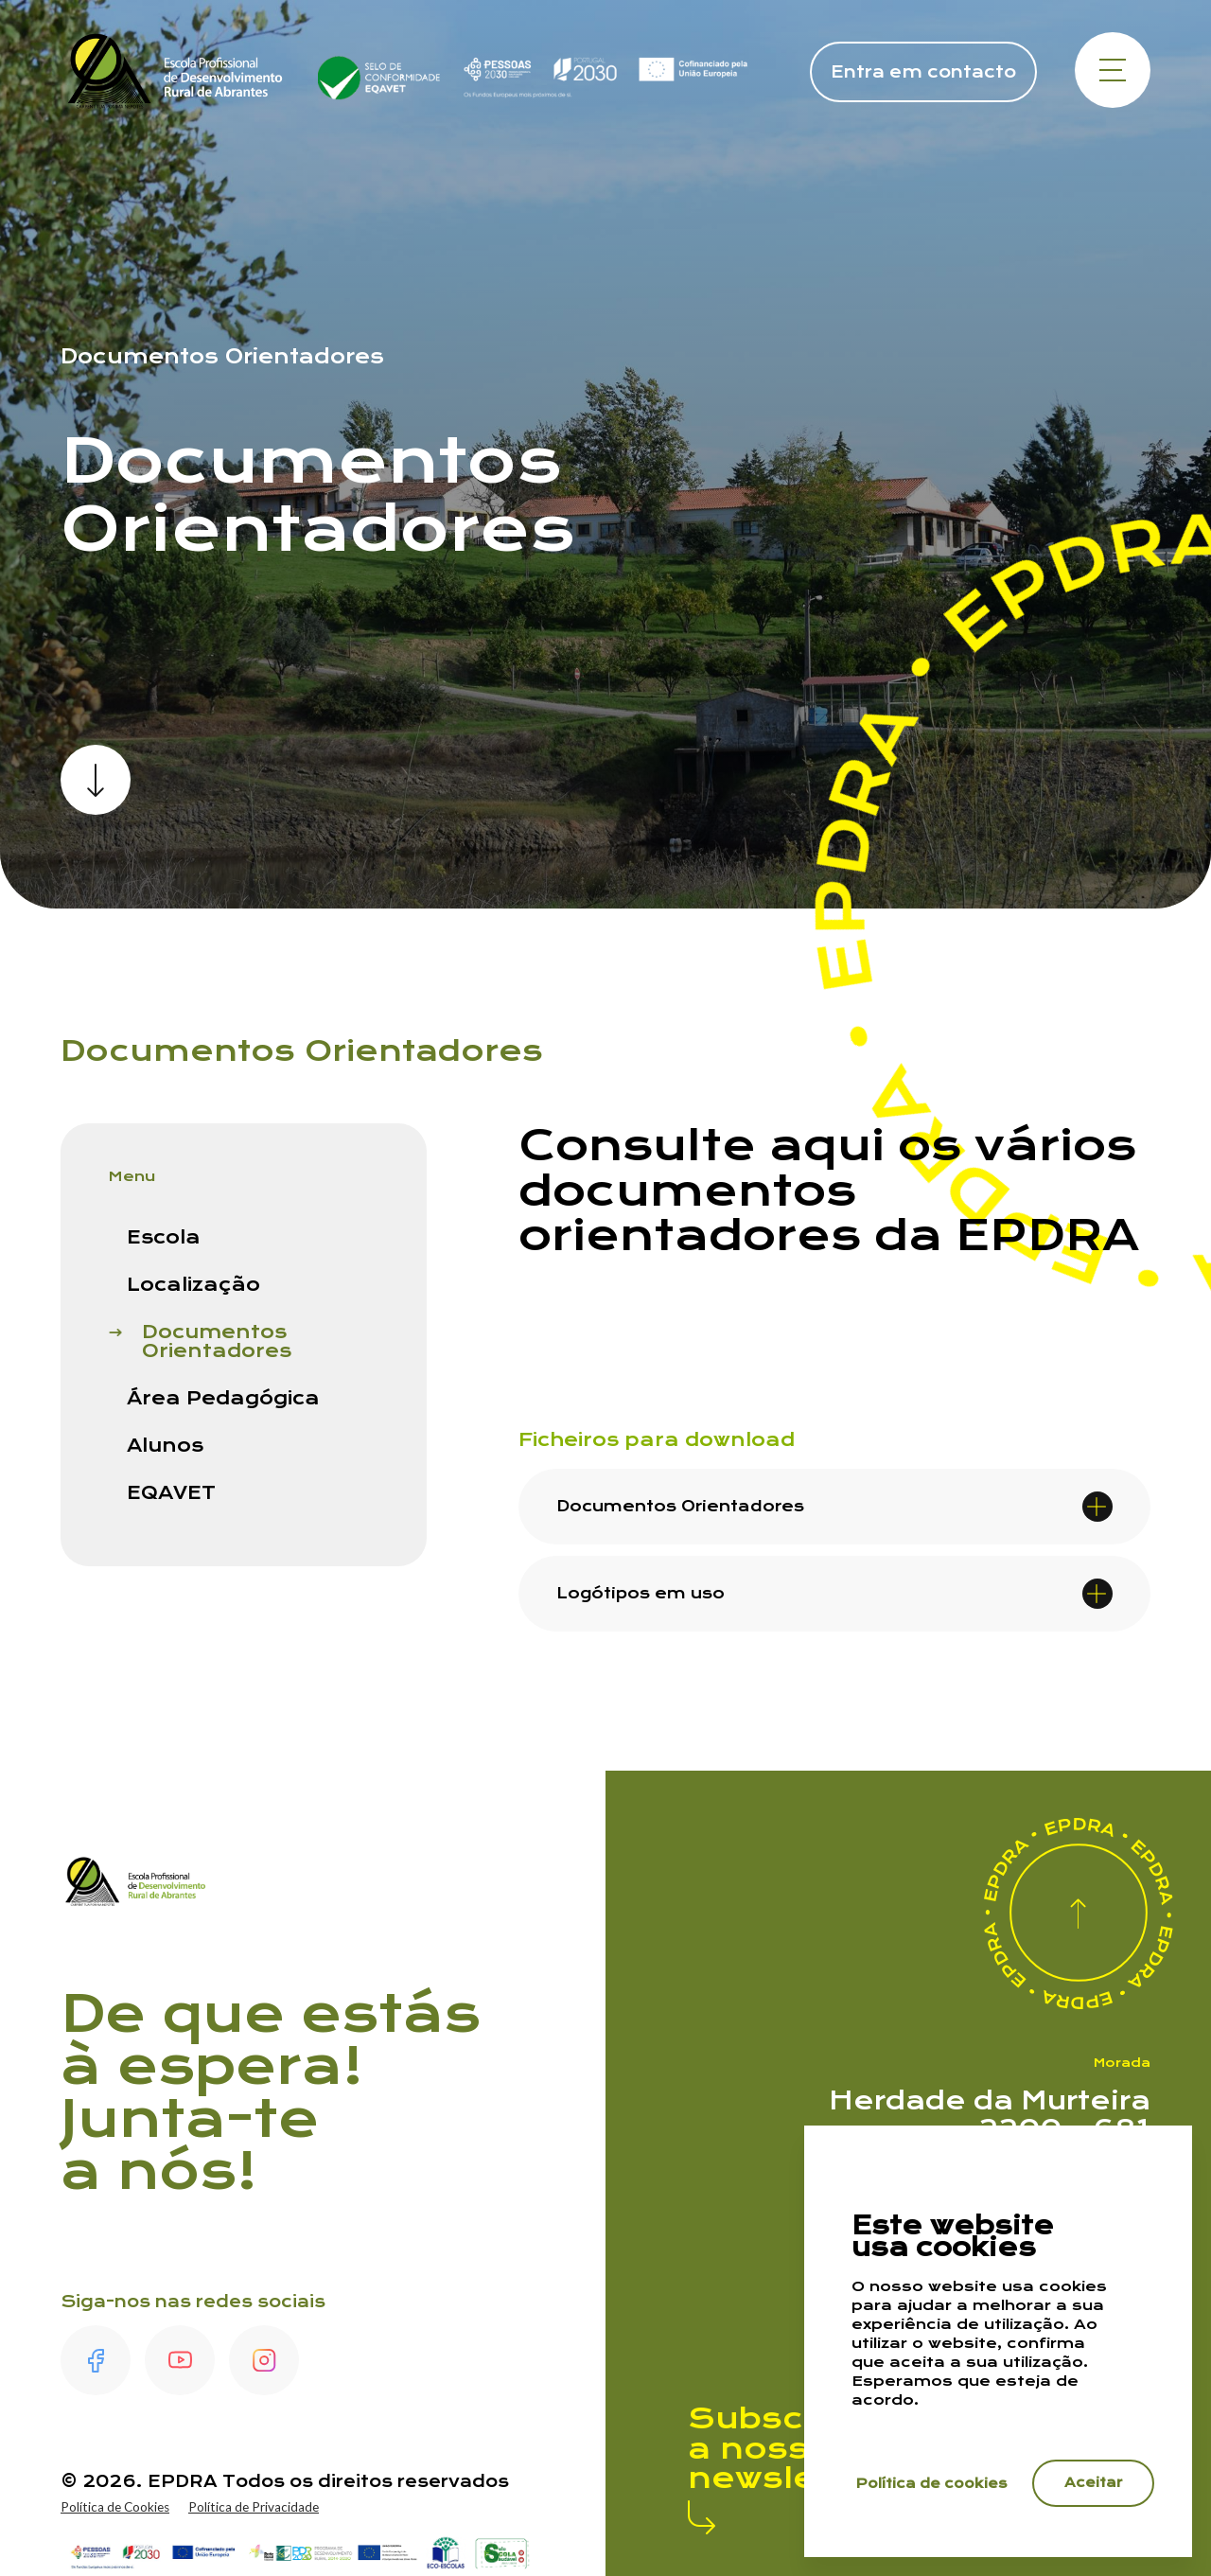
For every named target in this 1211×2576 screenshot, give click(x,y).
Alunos (165, 1446)
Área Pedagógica (223, 1398)
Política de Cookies (117, 2507)
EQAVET (171, 1493)
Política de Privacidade (258, 2507)
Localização (193, 1285)
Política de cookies (932, 2481)
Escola (164, 1237)
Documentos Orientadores (216, 1342)
